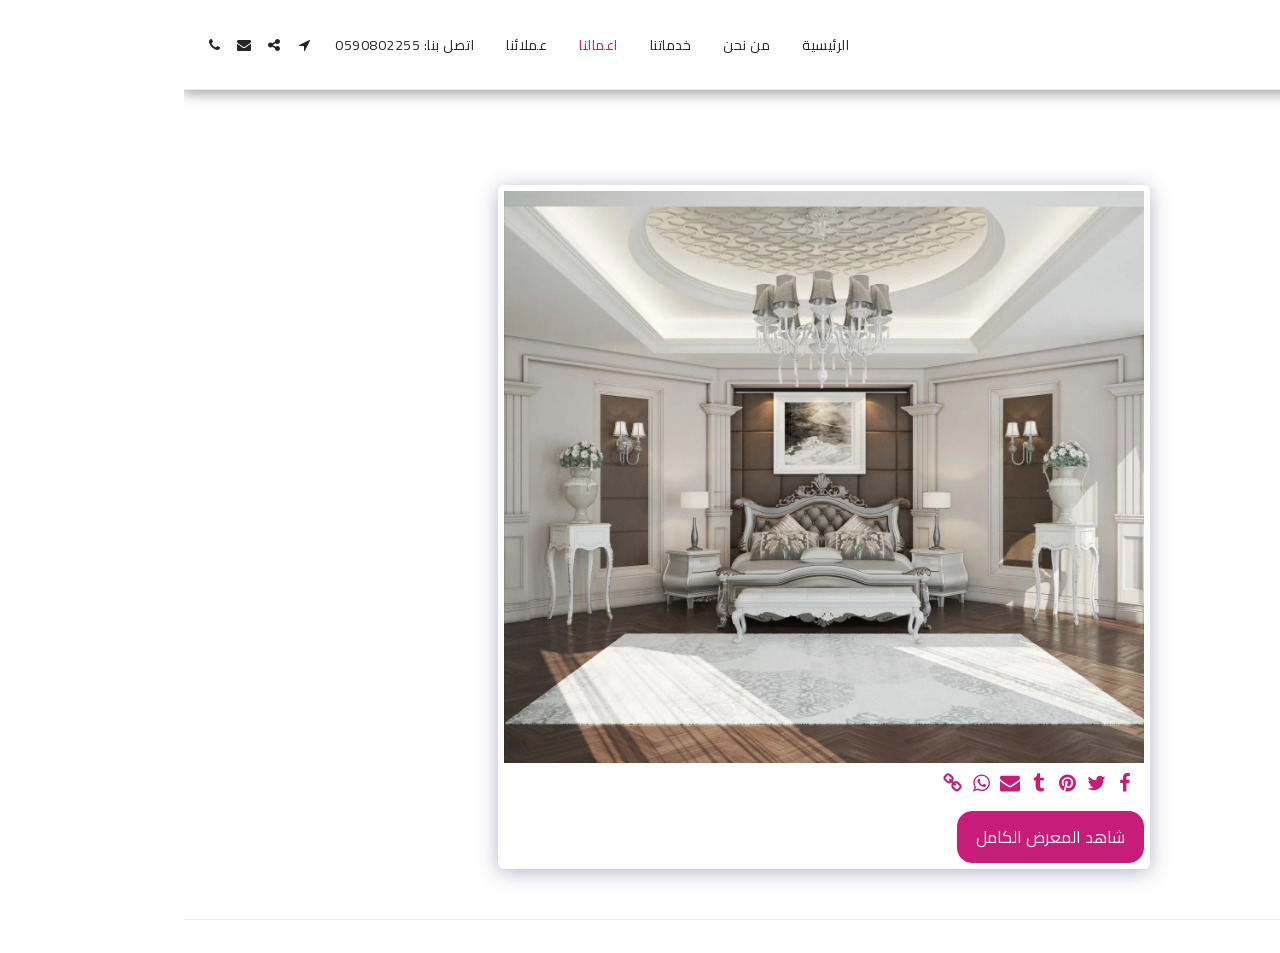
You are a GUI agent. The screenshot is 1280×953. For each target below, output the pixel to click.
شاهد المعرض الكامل (866, 837)
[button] (120, 45)
